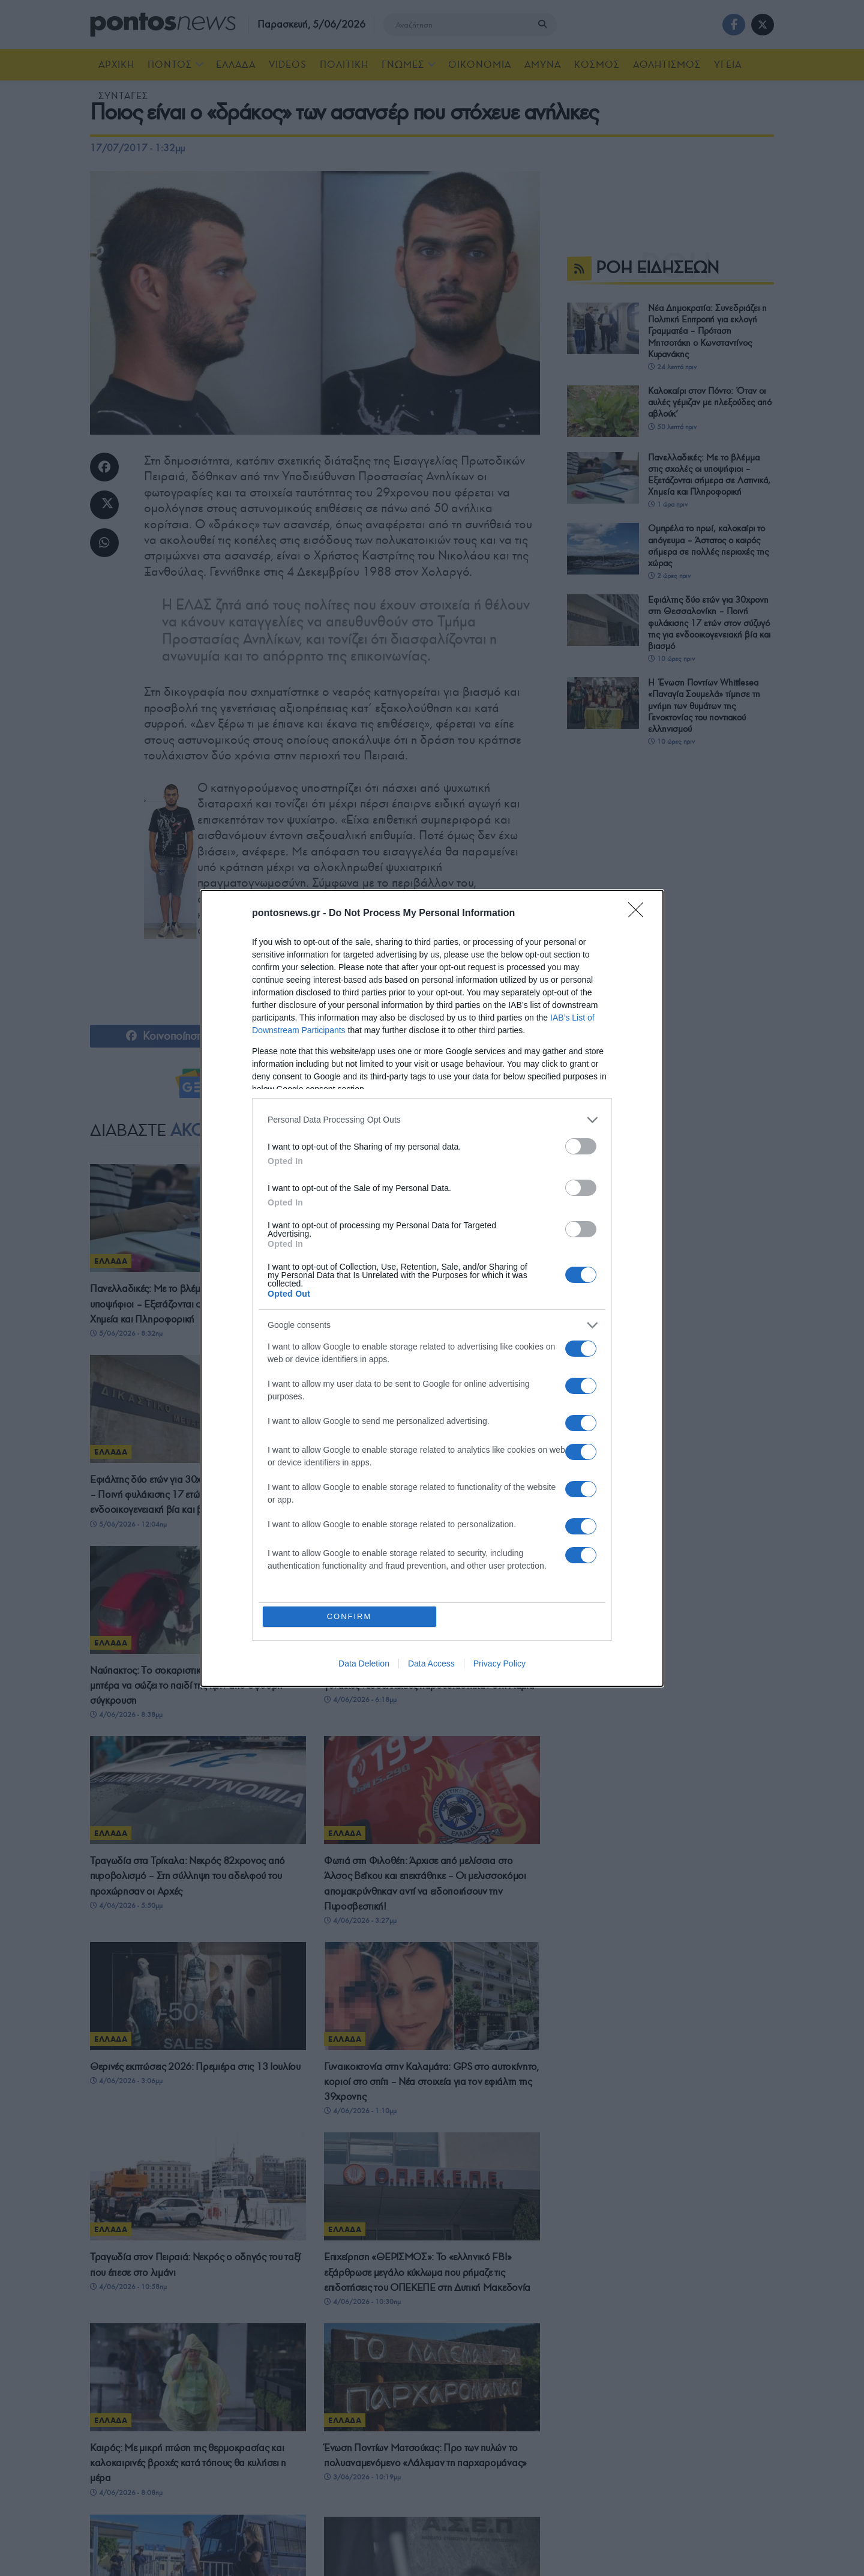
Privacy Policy (499, 1663)
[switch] (580, 1146)
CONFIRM (349, 1616)
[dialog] (432, 1288)
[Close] (639, 913)
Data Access (431, 1663)
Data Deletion (363, 1663)
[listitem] (432, 1120)
